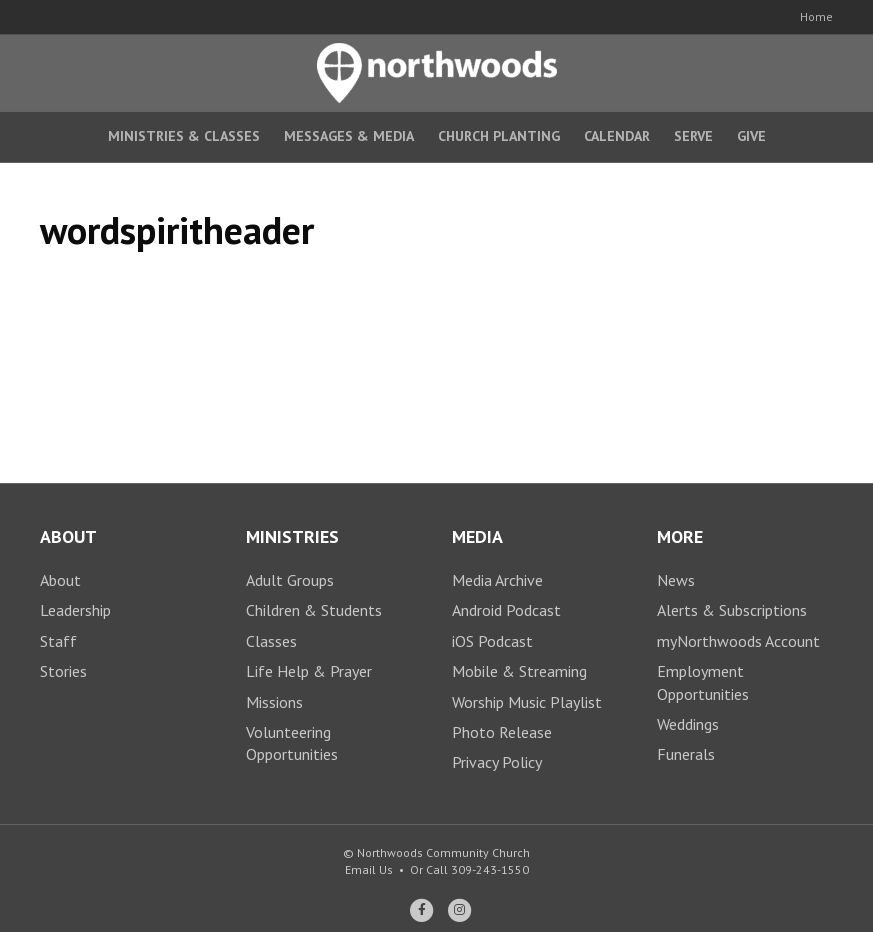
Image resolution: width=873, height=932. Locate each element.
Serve (693, 136)
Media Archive (497, 580)
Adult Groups (290, 580)
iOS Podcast (492, 641)
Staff (58, 641)
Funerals (686, 754)
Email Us (369, 869)
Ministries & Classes (184, 136)
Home (816, 16)
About (60, 580)
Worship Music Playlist (527, 702)
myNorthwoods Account (738, 641)
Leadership (75, 610)
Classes (271, 641)
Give (751, 136)
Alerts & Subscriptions (732, 610)
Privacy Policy (497, 762)
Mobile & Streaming (519, 671)
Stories (63, 671)
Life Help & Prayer (309, 671)
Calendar (617, 136)
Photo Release (502, 732)
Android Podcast (506, 610)
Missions (274, 702)
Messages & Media (349, 136)
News (676, 580)
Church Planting (499, 136)
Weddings (688, 724)
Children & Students (314, 610)
